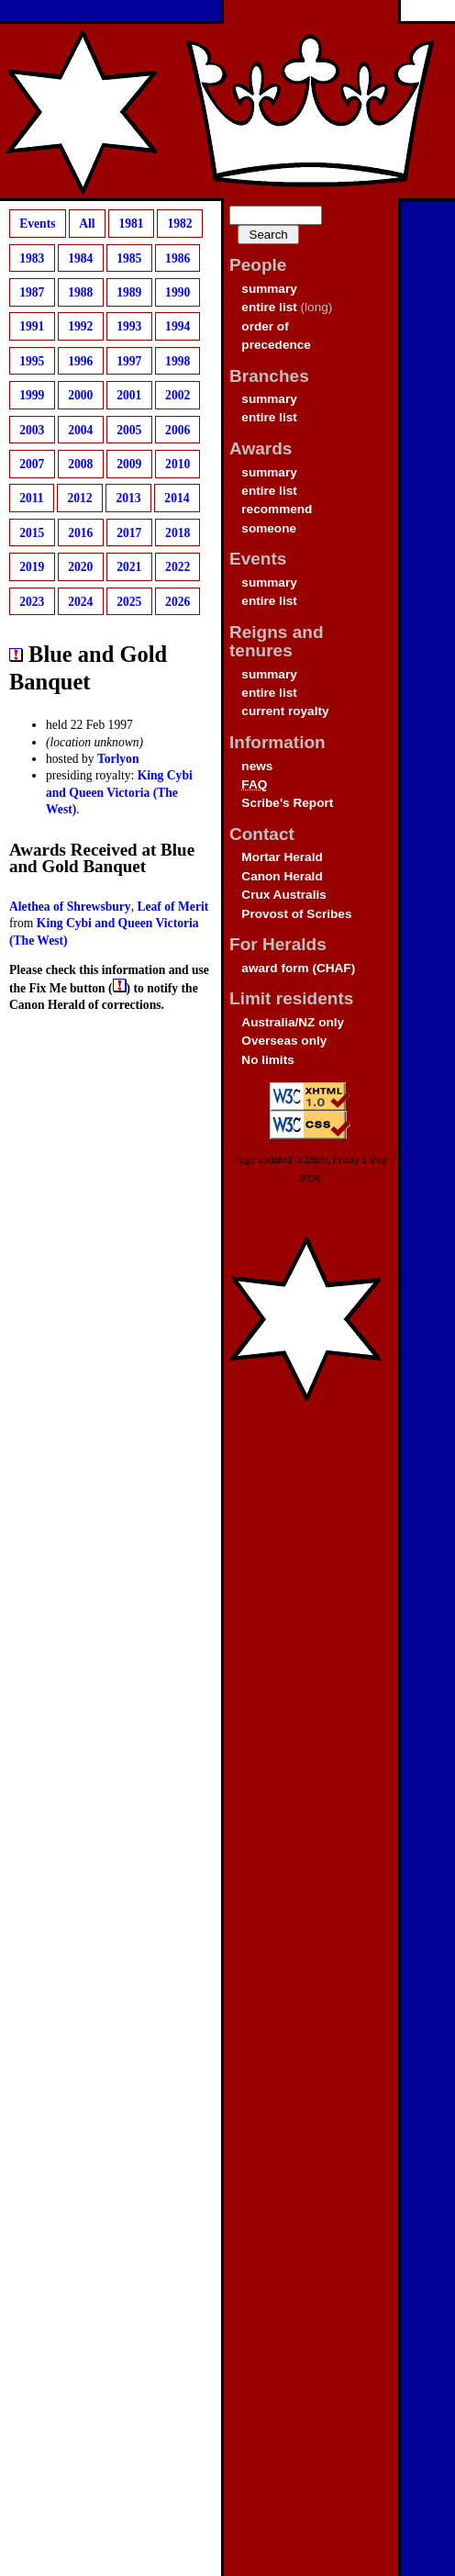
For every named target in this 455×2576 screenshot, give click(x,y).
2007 (31, 464)
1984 (80, 257)
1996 (80, 361)
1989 (129, 292)
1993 (129, 326)
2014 (176, 498)
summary (268, 289)
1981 (130, 223)
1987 (31, 292)
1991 (31, 326)
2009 (129, 464)
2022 (177, 567)
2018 (177, 533)
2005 (129, 429)
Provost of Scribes (296, 914)
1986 (177, 257)
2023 (31, 601)
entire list (268, 307)
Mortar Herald (281, 857)
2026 (177, 601)
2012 (79, 498)
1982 (179, 223)
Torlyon (118, 759)
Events (37, 223)
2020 (80, 567)
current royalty (284, 711)
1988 (80, 292)
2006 (177, 429)
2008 (80, 464)
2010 (177, 464)
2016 (80, 533)
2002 (177, 395)
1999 (31, 395)
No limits (267, 1060)
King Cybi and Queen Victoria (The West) (119, 792)
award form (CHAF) (298, 968)
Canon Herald (281, 876)
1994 (177, 326)
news (256, 766)
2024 (80, 601)
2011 (31, 498)
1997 (129, 361)
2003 (31, 429)
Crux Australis (283, 895)
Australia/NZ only (292, 1022)
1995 (31, 361)
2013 (128, 498)
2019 (31, 567)
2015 (31, 533)
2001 (129, 395)
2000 (80, 395)
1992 (80, 326)
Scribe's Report (287, 803)
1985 (129, 257)
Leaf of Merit (172, 906)
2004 (80, 429)
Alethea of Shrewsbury (70, 906)
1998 (177, 361)
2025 (129, 601)
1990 (177, 292)
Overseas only (284, 1040)
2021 (129, 567)
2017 (129, 533)
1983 (31, 257)
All (86, 223)
